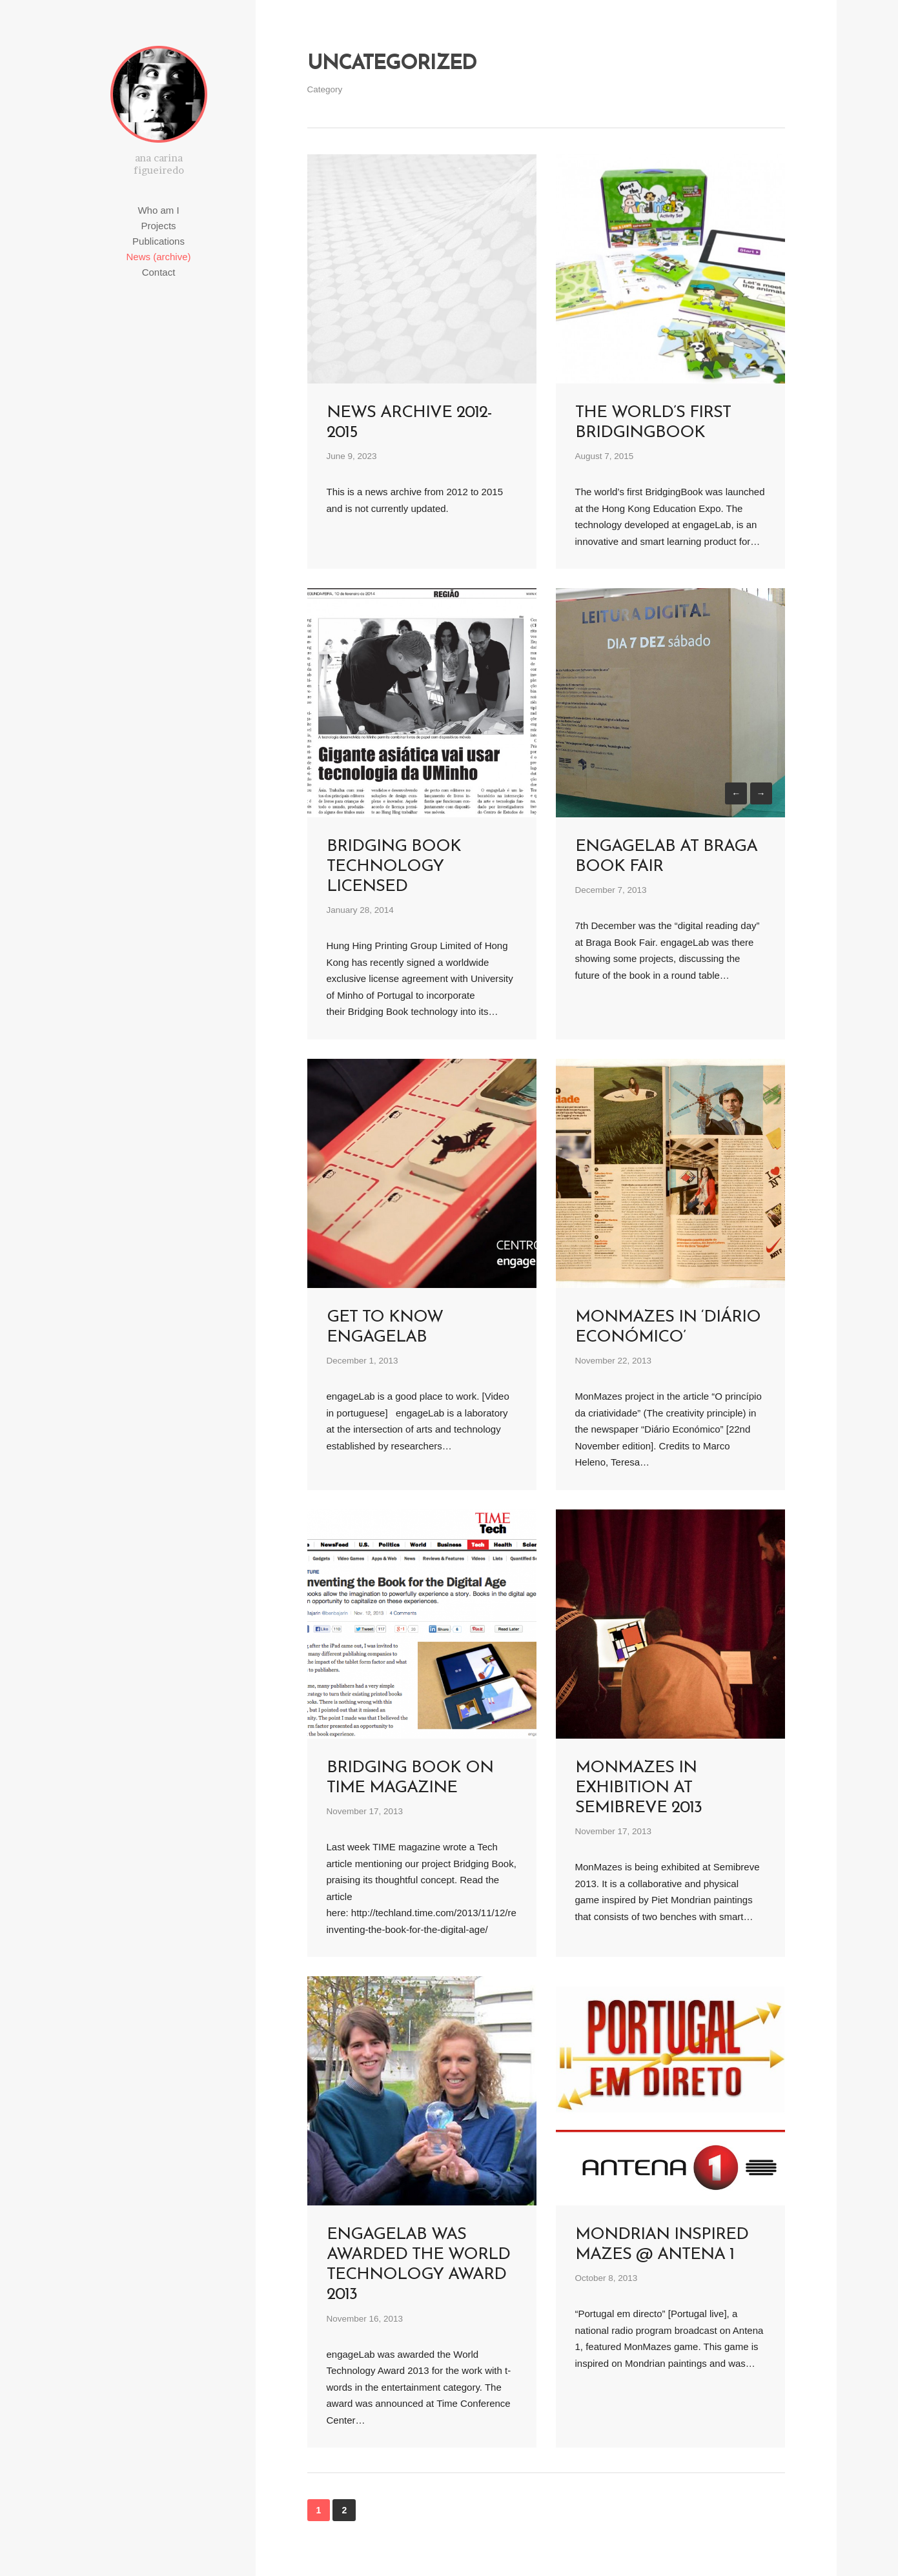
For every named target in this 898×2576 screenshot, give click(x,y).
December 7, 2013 (611, 890)
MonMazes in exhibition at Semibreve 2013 (638, 1788)
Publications (158, 241)
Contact (159, 272)
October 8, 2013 (606, 2278)
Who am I (158, 210)
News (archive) (158, 256)
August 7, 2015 (604, 456)
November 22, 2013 (613, 1360)
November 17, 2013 (365, 1811)
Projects (158, 225)
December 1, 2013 (362, 1360)
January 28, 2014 (360, 910)
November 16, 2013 (365, 2319)
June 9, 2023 (352, 456)
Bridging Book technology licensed (394, 866)
